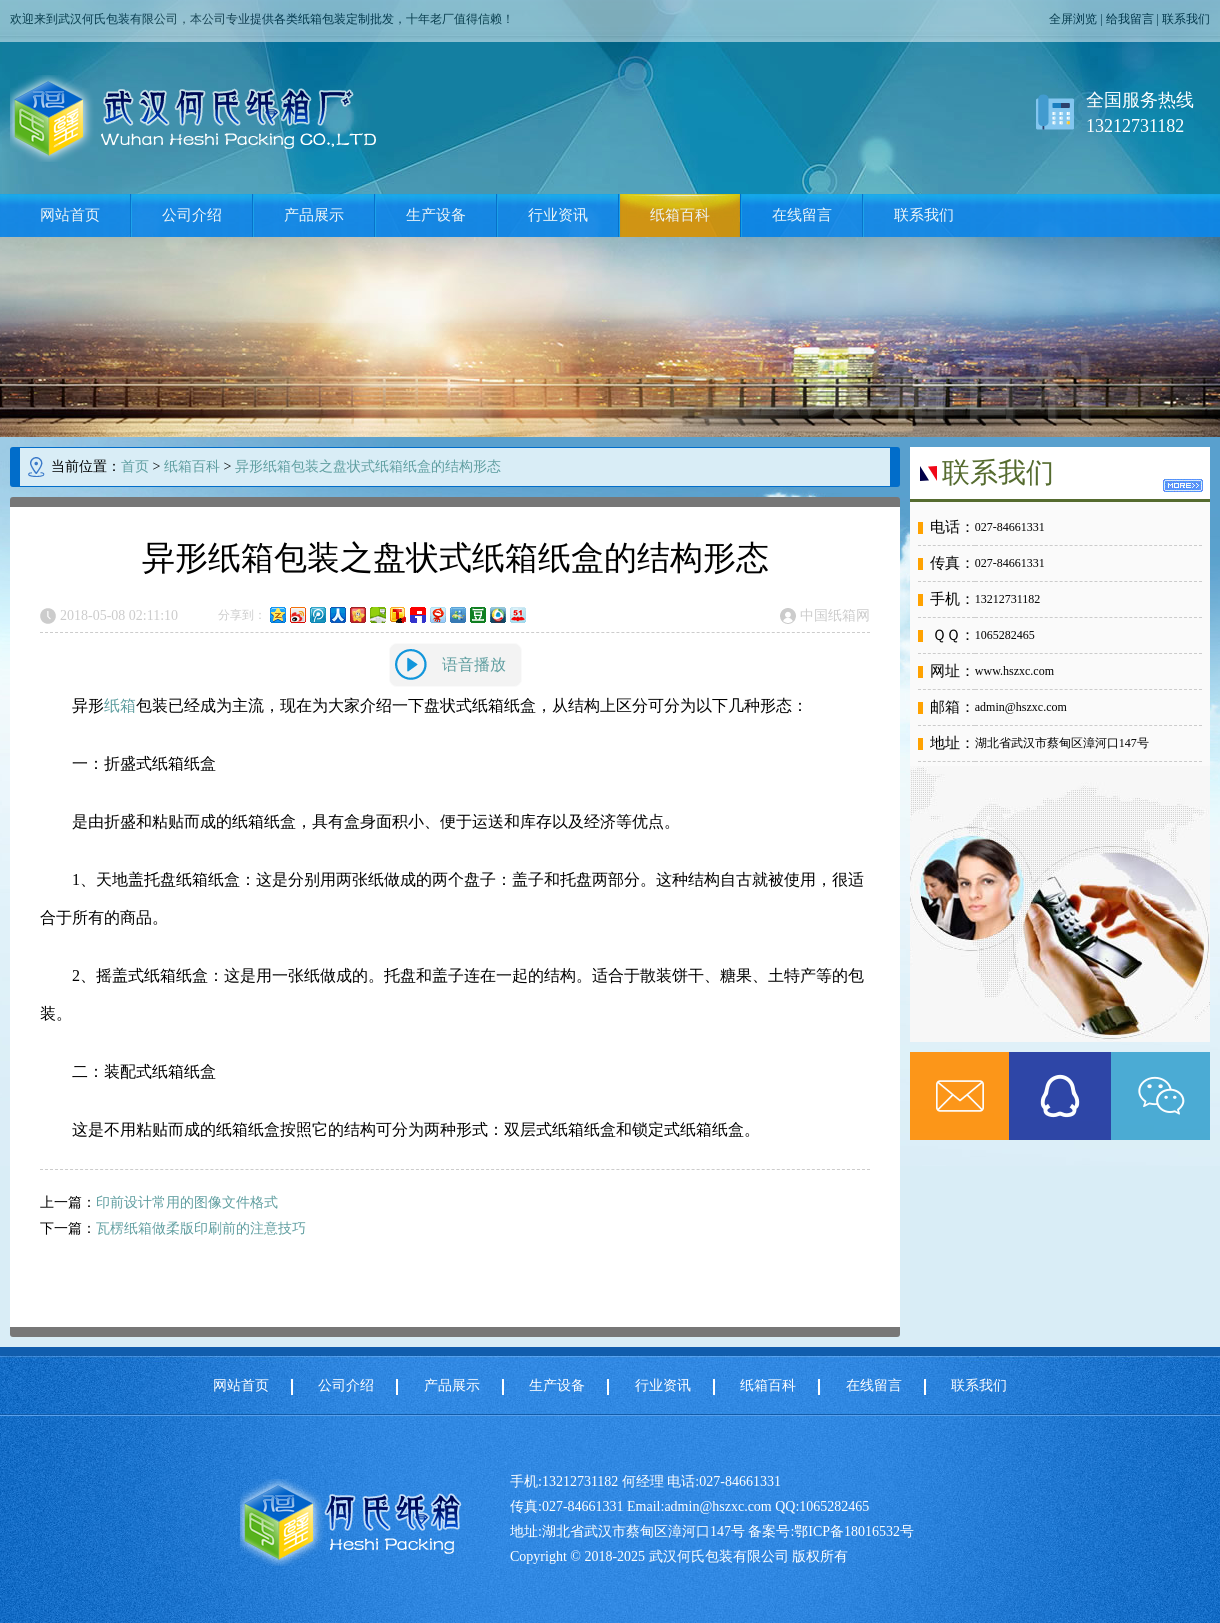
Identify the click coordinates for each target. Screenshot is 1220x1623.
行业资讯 (558, 215)
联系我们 (1186, 19)
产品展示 (314, 215)
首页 (135, 466)
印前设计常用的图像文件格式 (187, 1202)
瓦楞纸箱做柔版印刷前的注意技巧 (201, 1228)
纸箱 (120, 705)
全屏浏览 (1073, 19)
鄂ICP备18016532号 (854, 1531)
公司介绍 (192, 215)
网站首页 (70, 215)
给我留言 (1130, 19)
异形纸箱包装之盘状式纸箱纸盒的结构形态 (368, 466)
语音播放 (474, 664)
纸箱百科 (680, 215)
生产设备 (436, 215)
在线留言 (802, 215)
